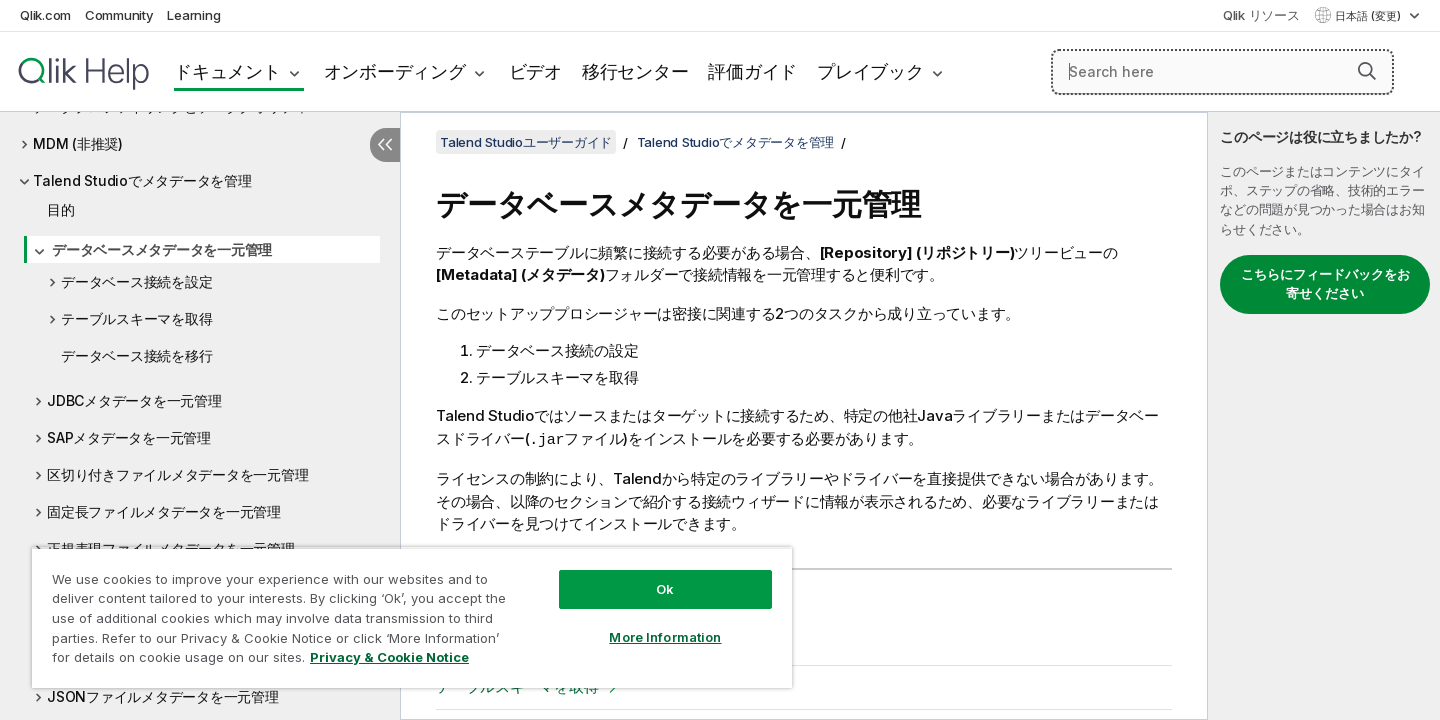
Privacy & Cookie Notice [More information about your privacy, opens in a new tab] (389, 657)
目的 (61, 209)
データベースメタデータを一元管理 (162, 249)
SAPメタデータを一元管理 (129, 437)
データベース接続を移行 (136, 355)
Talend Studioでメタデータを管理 (142, 180)
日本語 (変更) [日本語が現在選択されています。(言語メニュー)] (1369, 16)
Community (119, 15)
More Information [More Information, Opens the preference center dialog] (665, 637)
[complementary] (1324, 416)
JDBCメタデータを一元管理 (134, 400)
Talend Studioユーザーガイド (526, 142)
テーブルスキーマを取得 (136, 318)
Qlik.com (45, 15)
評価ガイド (752, 71)
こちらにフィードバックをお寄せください (1325, 284)
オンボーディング (395, 71)
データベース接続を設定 (136, 281)
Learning (193, 15)
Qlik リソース (1261, 15)
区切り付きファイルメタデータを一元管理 (177, 474)
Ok (665, 589)
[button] (1367, 71)
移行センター (635, 71)
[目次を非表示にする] (385, 145)
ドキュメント (227, 71)
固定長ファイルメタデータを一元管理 (164, 511)
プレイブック (870, 71)
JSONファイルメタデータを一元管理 (163, 696)
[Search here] (1222, 72)
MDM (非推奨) (78, 143)
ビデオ (535, 71)
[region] (412, 617)
